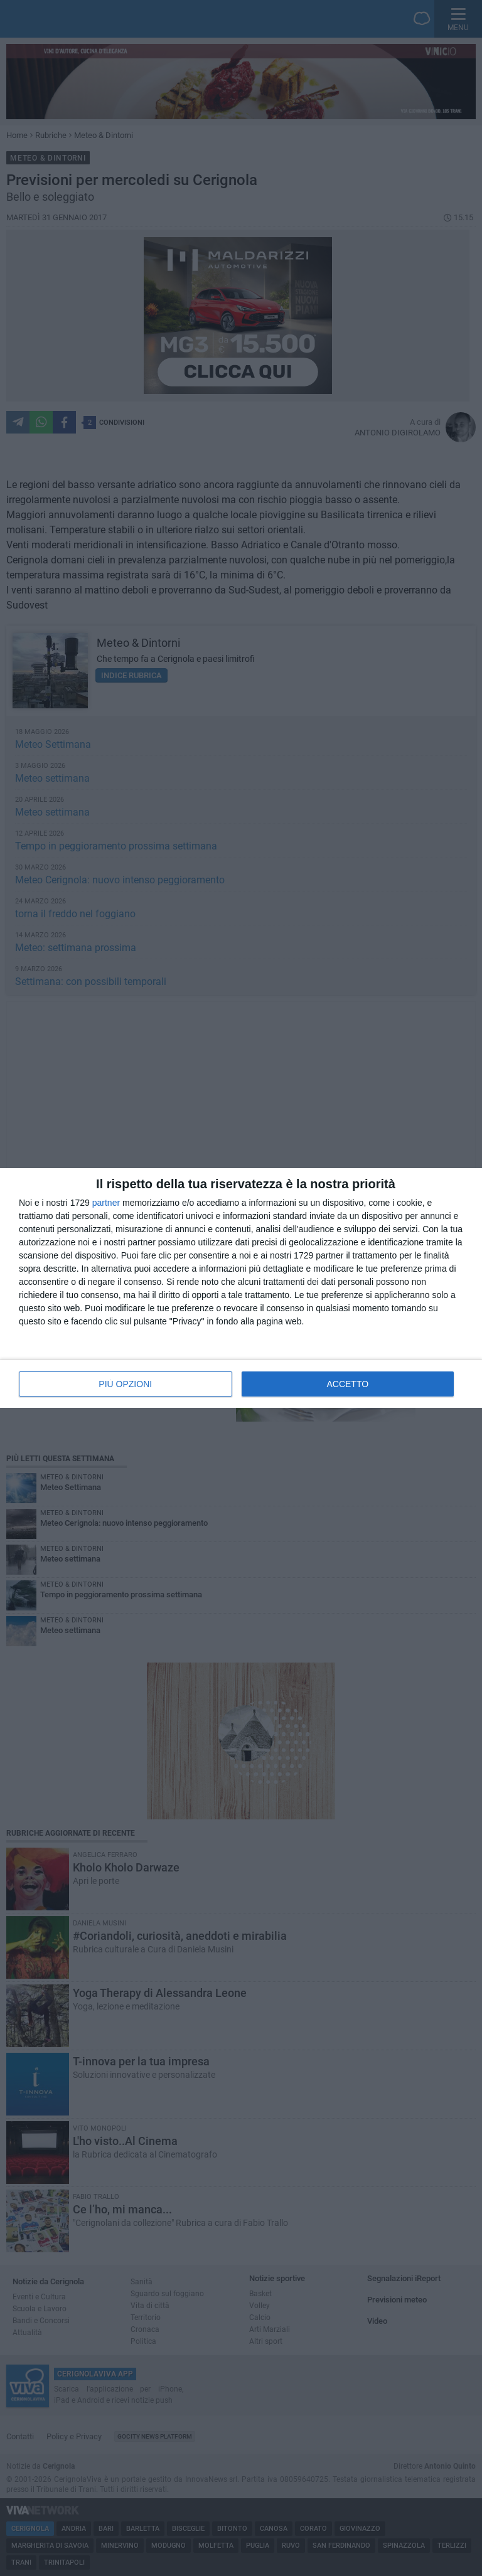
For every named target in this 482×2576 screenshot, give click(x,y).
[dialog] (241, 1288)
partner (106, 1202)
